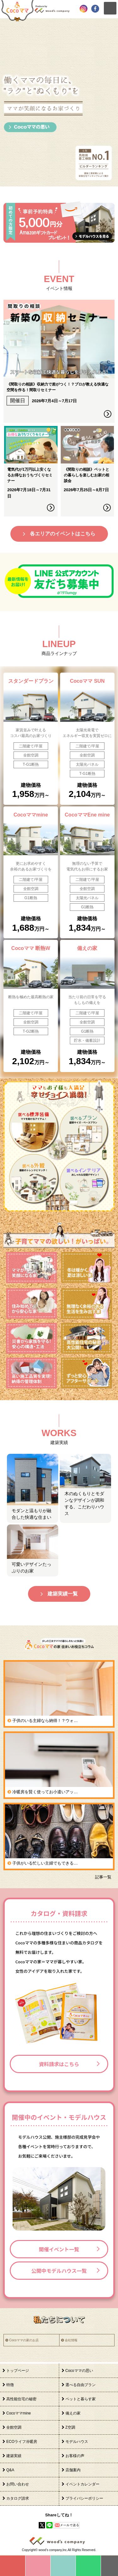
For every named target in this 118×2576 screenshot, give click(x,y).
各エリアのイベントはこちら (62, 533)
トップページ (17, 2370)
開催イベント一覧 (59, 2249)
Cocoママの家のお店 (23, 2340)
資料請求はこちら (59, 2064)
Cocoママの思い (79, 2370)
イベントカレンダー (82, 2484)
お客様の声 (74, 2456)
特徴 (10, 2385)
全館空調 (13, 2427)
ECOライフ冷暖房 (21, 2441)
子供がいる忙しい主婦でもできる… (45, 1863)
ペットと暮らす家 (80, 2399)
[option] (59, 102)
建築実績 (13, 2456)
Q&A (10, 2470)
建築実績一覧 (63, 1593)
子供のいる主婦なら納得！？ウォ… (45, 1720)
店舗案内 (73, 2470)
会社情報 (71, 2340)
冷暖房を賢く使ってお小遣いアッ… (45, 1791)
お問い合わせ (17, 2484)
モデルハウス (76, 2441)
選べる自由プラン (80, 2385)
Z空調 (70, 2427)
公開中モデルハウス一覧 (59, 2270)
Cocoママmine (18, 2413)
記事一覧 (103, 1877)
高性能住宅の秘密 (21, 2399)
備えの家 (73, 2413)
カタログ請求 (17, 2498)
